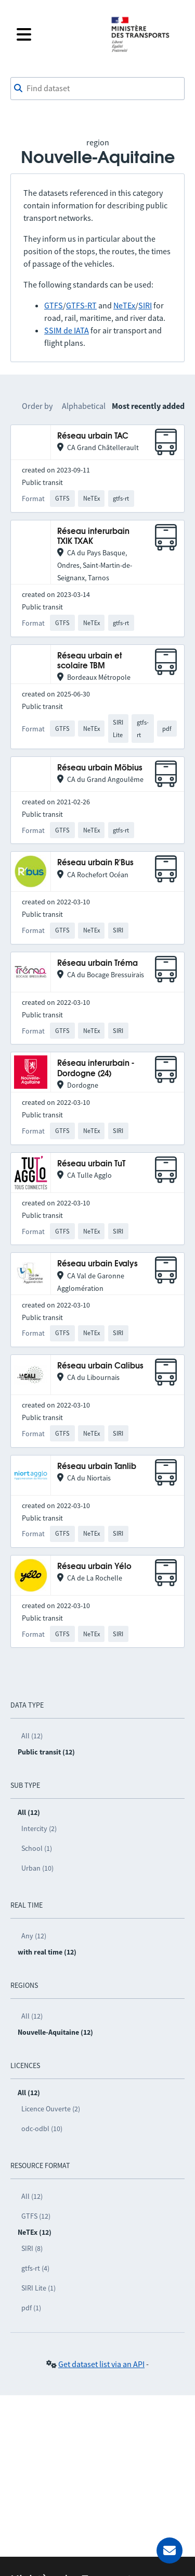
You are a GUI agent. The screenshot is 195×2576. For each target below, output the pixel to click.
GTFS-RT (81, 305)
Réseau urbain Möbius (99, 768)
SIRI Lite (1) (38, 2288)
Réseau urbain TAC (92, 436)
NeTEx (124, 305)
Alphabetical (84, 406)
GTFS (53, 305)
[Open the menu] (57, 34)
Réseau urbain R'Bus (95, 863)
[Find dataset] (97, 88)
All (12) (32, 1735)
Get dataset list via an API (101, 2364)
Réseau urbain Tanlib (96, 1467)
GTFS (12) (35, 2216)
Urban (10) (37, 1868)
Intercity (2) (39, 1828)
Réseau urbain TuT (91, 1164)
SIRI (145, 305)
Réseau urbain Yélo (94, 1567)
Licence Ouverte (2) (50, 2108)
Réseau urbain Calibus (100, 1366)
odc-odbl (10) (41, 2128)
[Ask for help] (170, 2550)
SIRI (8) (32, 2248)
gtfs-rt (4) (35, 2268)
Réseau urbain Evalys (97, 1264)
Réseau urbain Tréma (97, 963)
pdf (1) (31, 2307)
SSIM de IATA (66, 330)
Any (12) (33, 1935)
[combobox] (97, 88)
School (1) (36, 1848)
